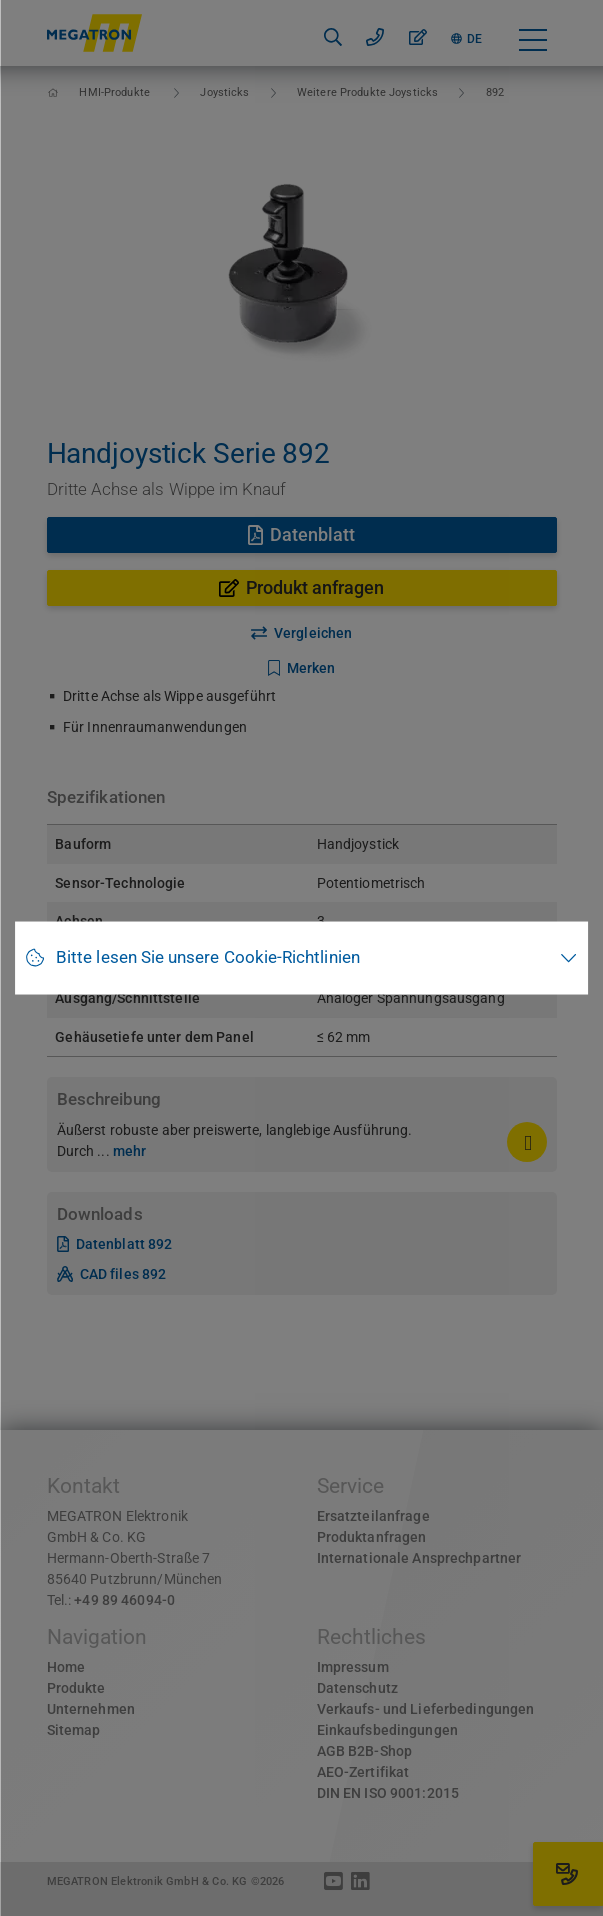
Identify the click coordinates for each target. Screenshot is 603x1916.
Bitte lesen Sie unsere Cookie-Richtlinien (208, 957)
